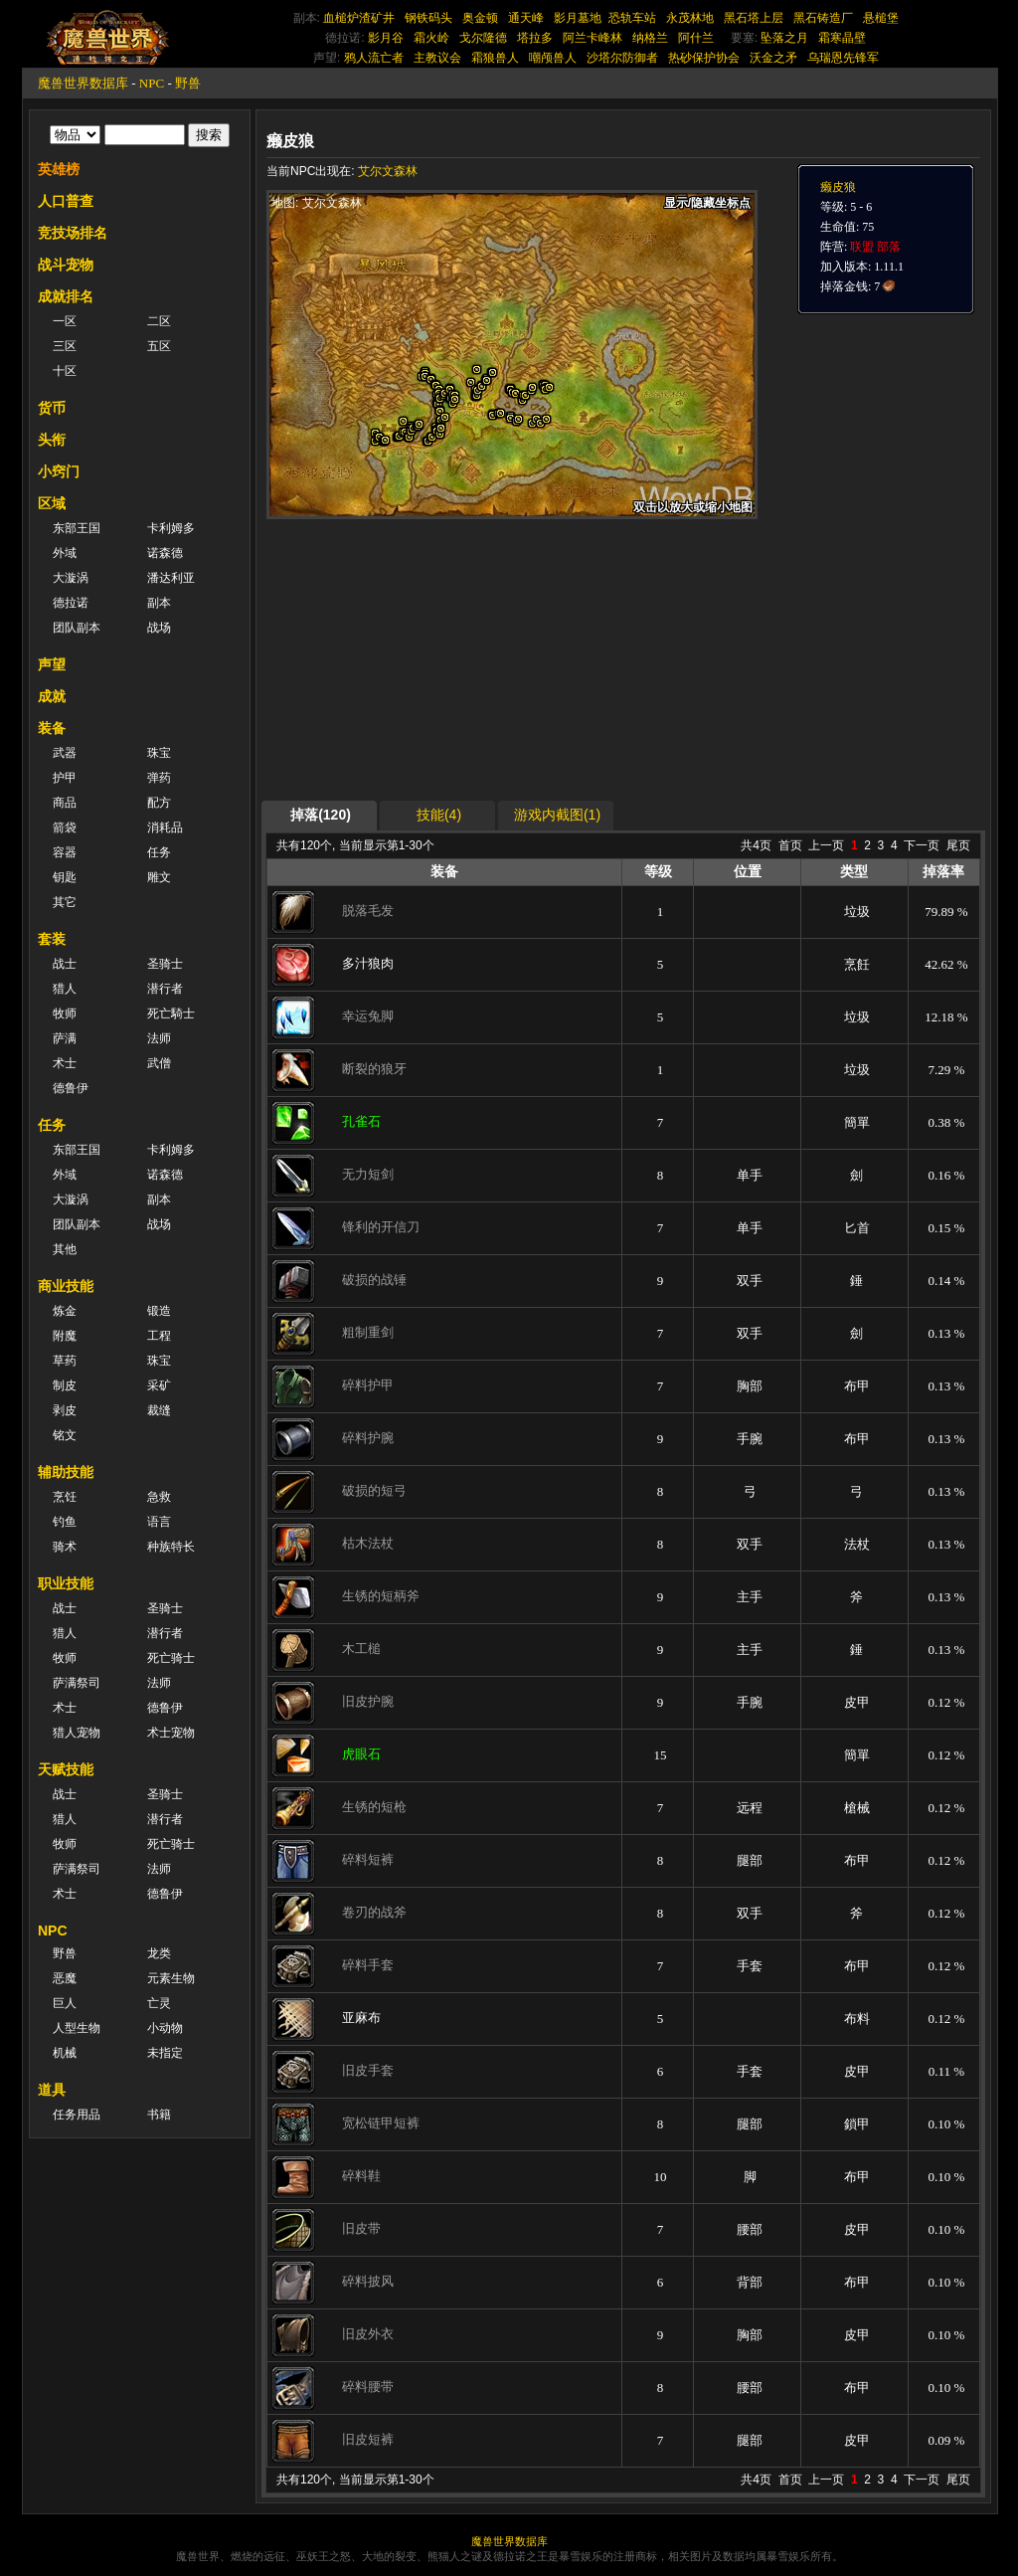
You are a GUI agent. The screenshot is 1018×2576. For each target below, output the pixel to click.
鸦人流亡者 (374, 58)
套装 (52, 939)
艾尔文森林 (388, 171)
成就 (52, 696)
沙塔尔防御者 (622, 58)
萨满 (65, 1038)
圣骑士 (165, 964)
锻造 (159, 1311)
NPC (151, 83)
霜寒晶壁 (842, 38)
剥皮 (65, 1410)
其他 (65, 1249)
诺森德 (165, 553)
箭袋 (65, 827)
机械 (65, 2053)
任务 (159, 852)
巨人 (65, 2003)
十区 (65, 371)
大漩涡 (70, 578)
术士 (65, 1063)
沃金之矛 (773, 58)
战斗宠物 (65, 265)
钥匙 (65, 877)
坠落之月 (784, 38)
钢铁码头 (428, 18)
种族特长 (171, 1547)
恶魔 (65, 1978)
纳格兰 (650, 38)
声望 (52, 664)
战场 (159, 628)
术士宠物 (171, 1733)
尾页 (958, 845)
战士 (65, 964)
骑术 (65, 1547)
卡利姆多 (171, 528)
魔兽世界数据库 (83, 83)
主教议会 (437, 58)
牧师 (65, 1013)
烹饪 (65, 1497)
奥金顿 (480, 18)
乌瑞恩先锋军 (843, 58)
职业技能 (65, 1583)
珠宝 (159, 753)
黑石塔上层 (753, 18)
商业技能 (65, 1286)
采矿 (159, 1385)
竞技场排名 (72, 233)
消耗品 (165, 827)
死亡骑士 (171, 1658)
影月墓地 (577, 18)
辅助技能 (65, 1472)
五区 (159, 346)
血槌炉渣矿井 (359, 18)
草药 (65, 1361)
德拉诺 (70, 603)
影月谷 (386, 38)
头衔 (52, 440)
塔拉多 (535, 38)
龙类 (159, 1953)
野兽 (188, 83)
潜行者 (165, 989)
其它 (65, 902)
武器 (65, 753)
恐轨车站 (632, 18)
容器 (65, 852)
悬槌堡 (881, 18)
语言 (159, 1522)
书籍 (159, 2114)
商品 (65, 803)
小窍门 (59, 471)
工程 (159, 1336)
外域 (65, 553)
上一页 (826, 845)
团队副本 (76, 628)
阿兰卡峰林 (592, 38)
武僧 (159, 1063)
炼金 (65, 1311)
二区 (159, 321)
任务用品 (76, 2114)
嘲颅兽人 (553, 58)
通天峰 (526, 18)
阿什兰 (696, 38)
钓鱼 (65, 1522)
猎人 (65, 989)
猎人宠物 (76, 1733)
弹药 (159, 778)
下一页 (921, 845)
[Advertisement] (454, 658)
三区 (65, 346)
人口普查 (65, 201)
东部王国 (76, 528)
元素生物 (171, 1978)
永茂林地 (690, 18)
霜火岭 (431, 38)
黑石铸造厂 (823, 18)
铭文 (65, 1435)
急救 (159, 1497)
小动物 (165, 2028)
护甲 (65, 778)
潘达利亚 (171, 578)
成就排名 (65, 296)
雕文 (159, 877)
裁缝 (159, 1410)
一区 (65, 321)
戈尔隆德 (483, 38)
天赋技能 (65, 1769)
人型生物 (76, 2028)
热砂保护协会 (704, 58)
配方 (159, 803)
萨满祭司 (76, 1683)
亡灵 (159, 2003)
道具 (52, 2090)
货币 (52, 408)
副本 (159, 603)
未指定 (165, 2053)
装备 (52, 728)
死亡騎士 (171, 1013)
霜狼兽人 (495, 58)
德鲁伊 (70, 1088)
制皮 (65, 1385)
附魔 (65, 1336)
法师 (159, 1038)
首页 (790, 845)
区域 (52, 503)
